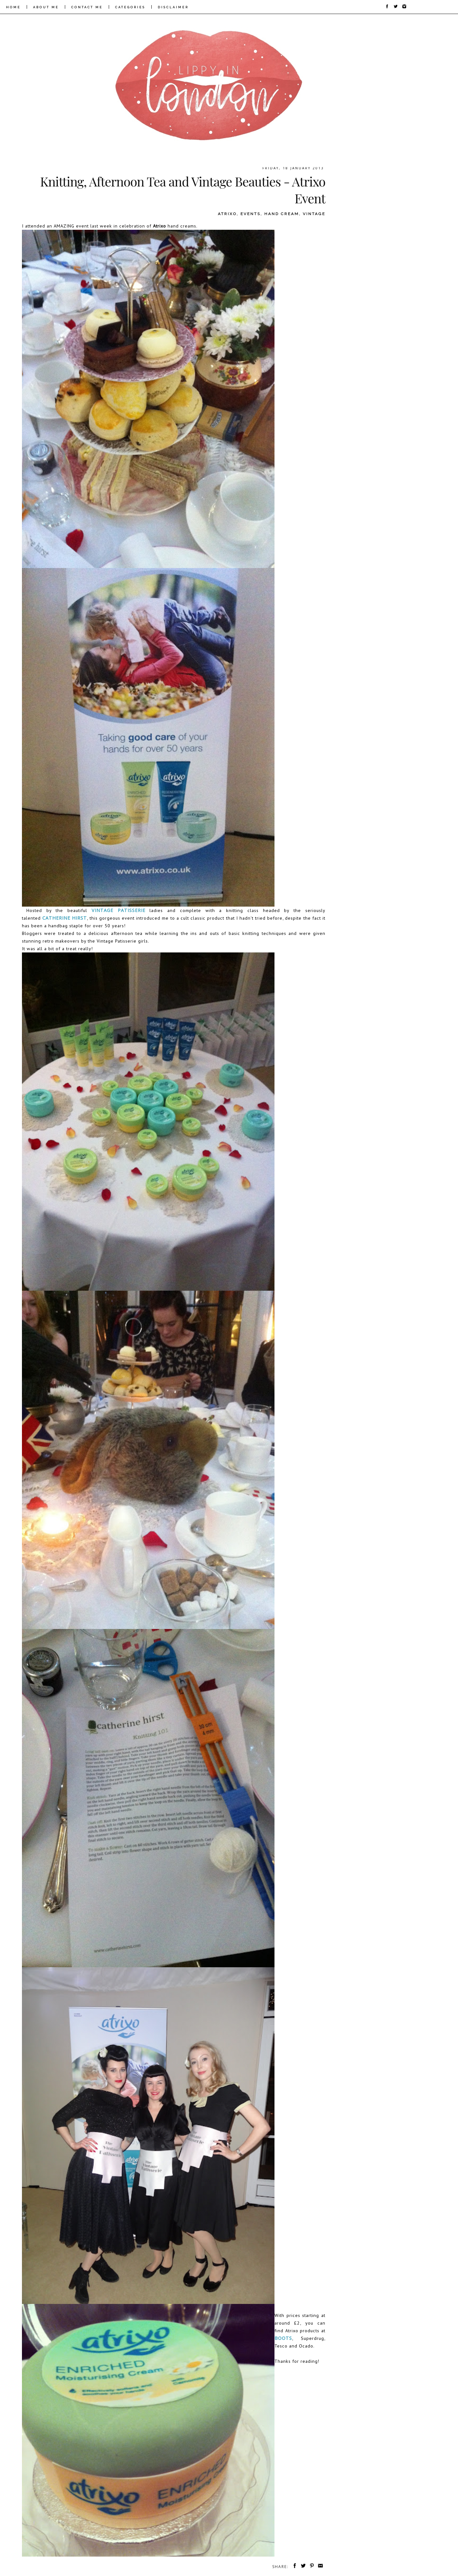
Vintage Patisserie (118, 910)
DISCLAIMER (173, 7)
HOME (13, 7)
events (250, 214)
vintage (314, 214)
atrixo (227, 214)
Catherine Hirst (64, 918)
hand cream (281, 214)
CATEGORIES (130, 7)
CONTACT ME (87, 7)
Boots (283, 2338)
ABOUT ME (46, 7)
